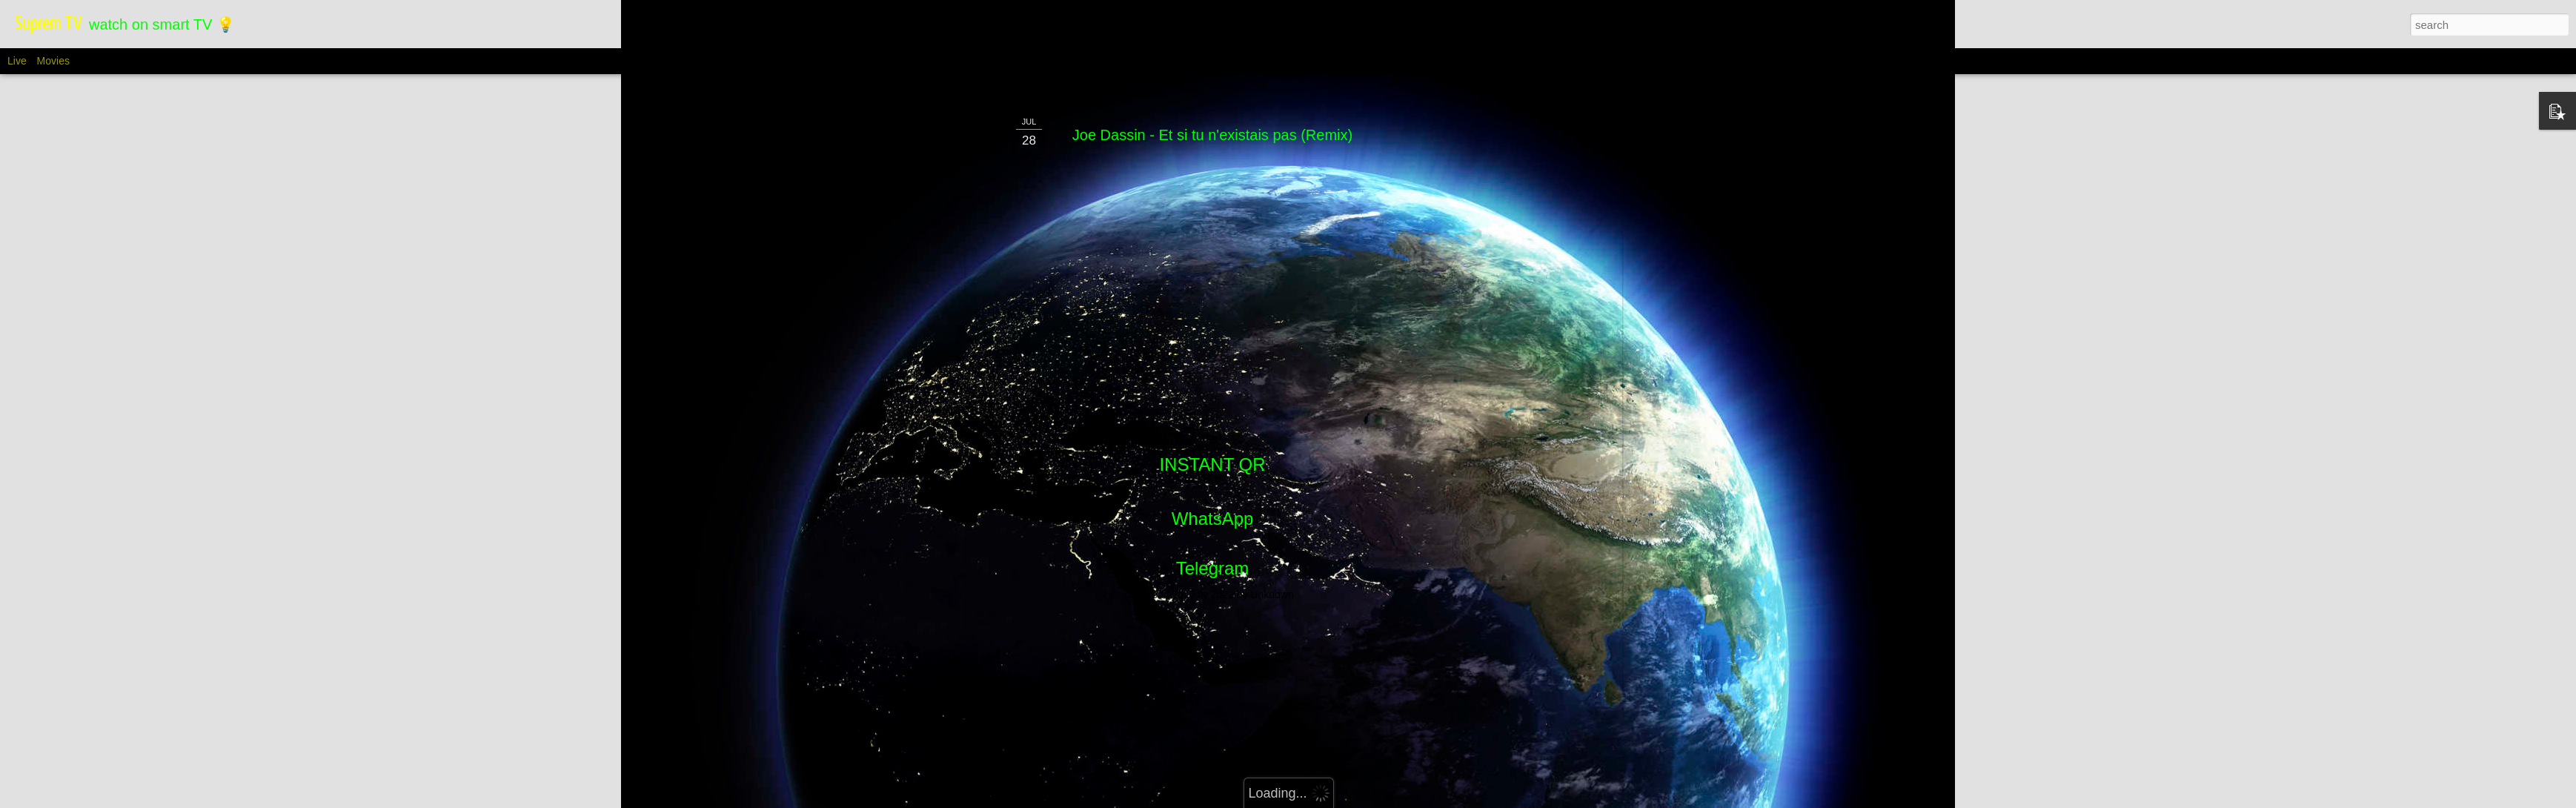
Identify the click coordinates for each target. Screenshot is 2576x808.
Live (17, 61)
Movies (53, 61)
